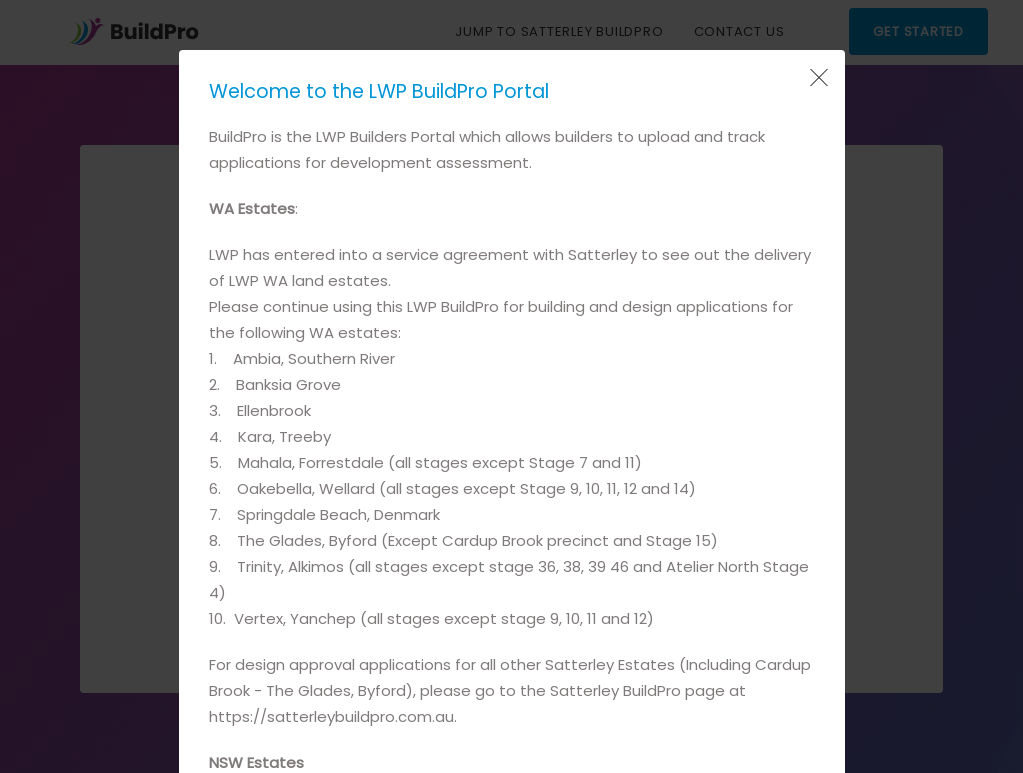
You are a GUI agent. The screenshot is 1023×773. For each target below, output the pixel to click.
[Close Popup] (817, 78)
